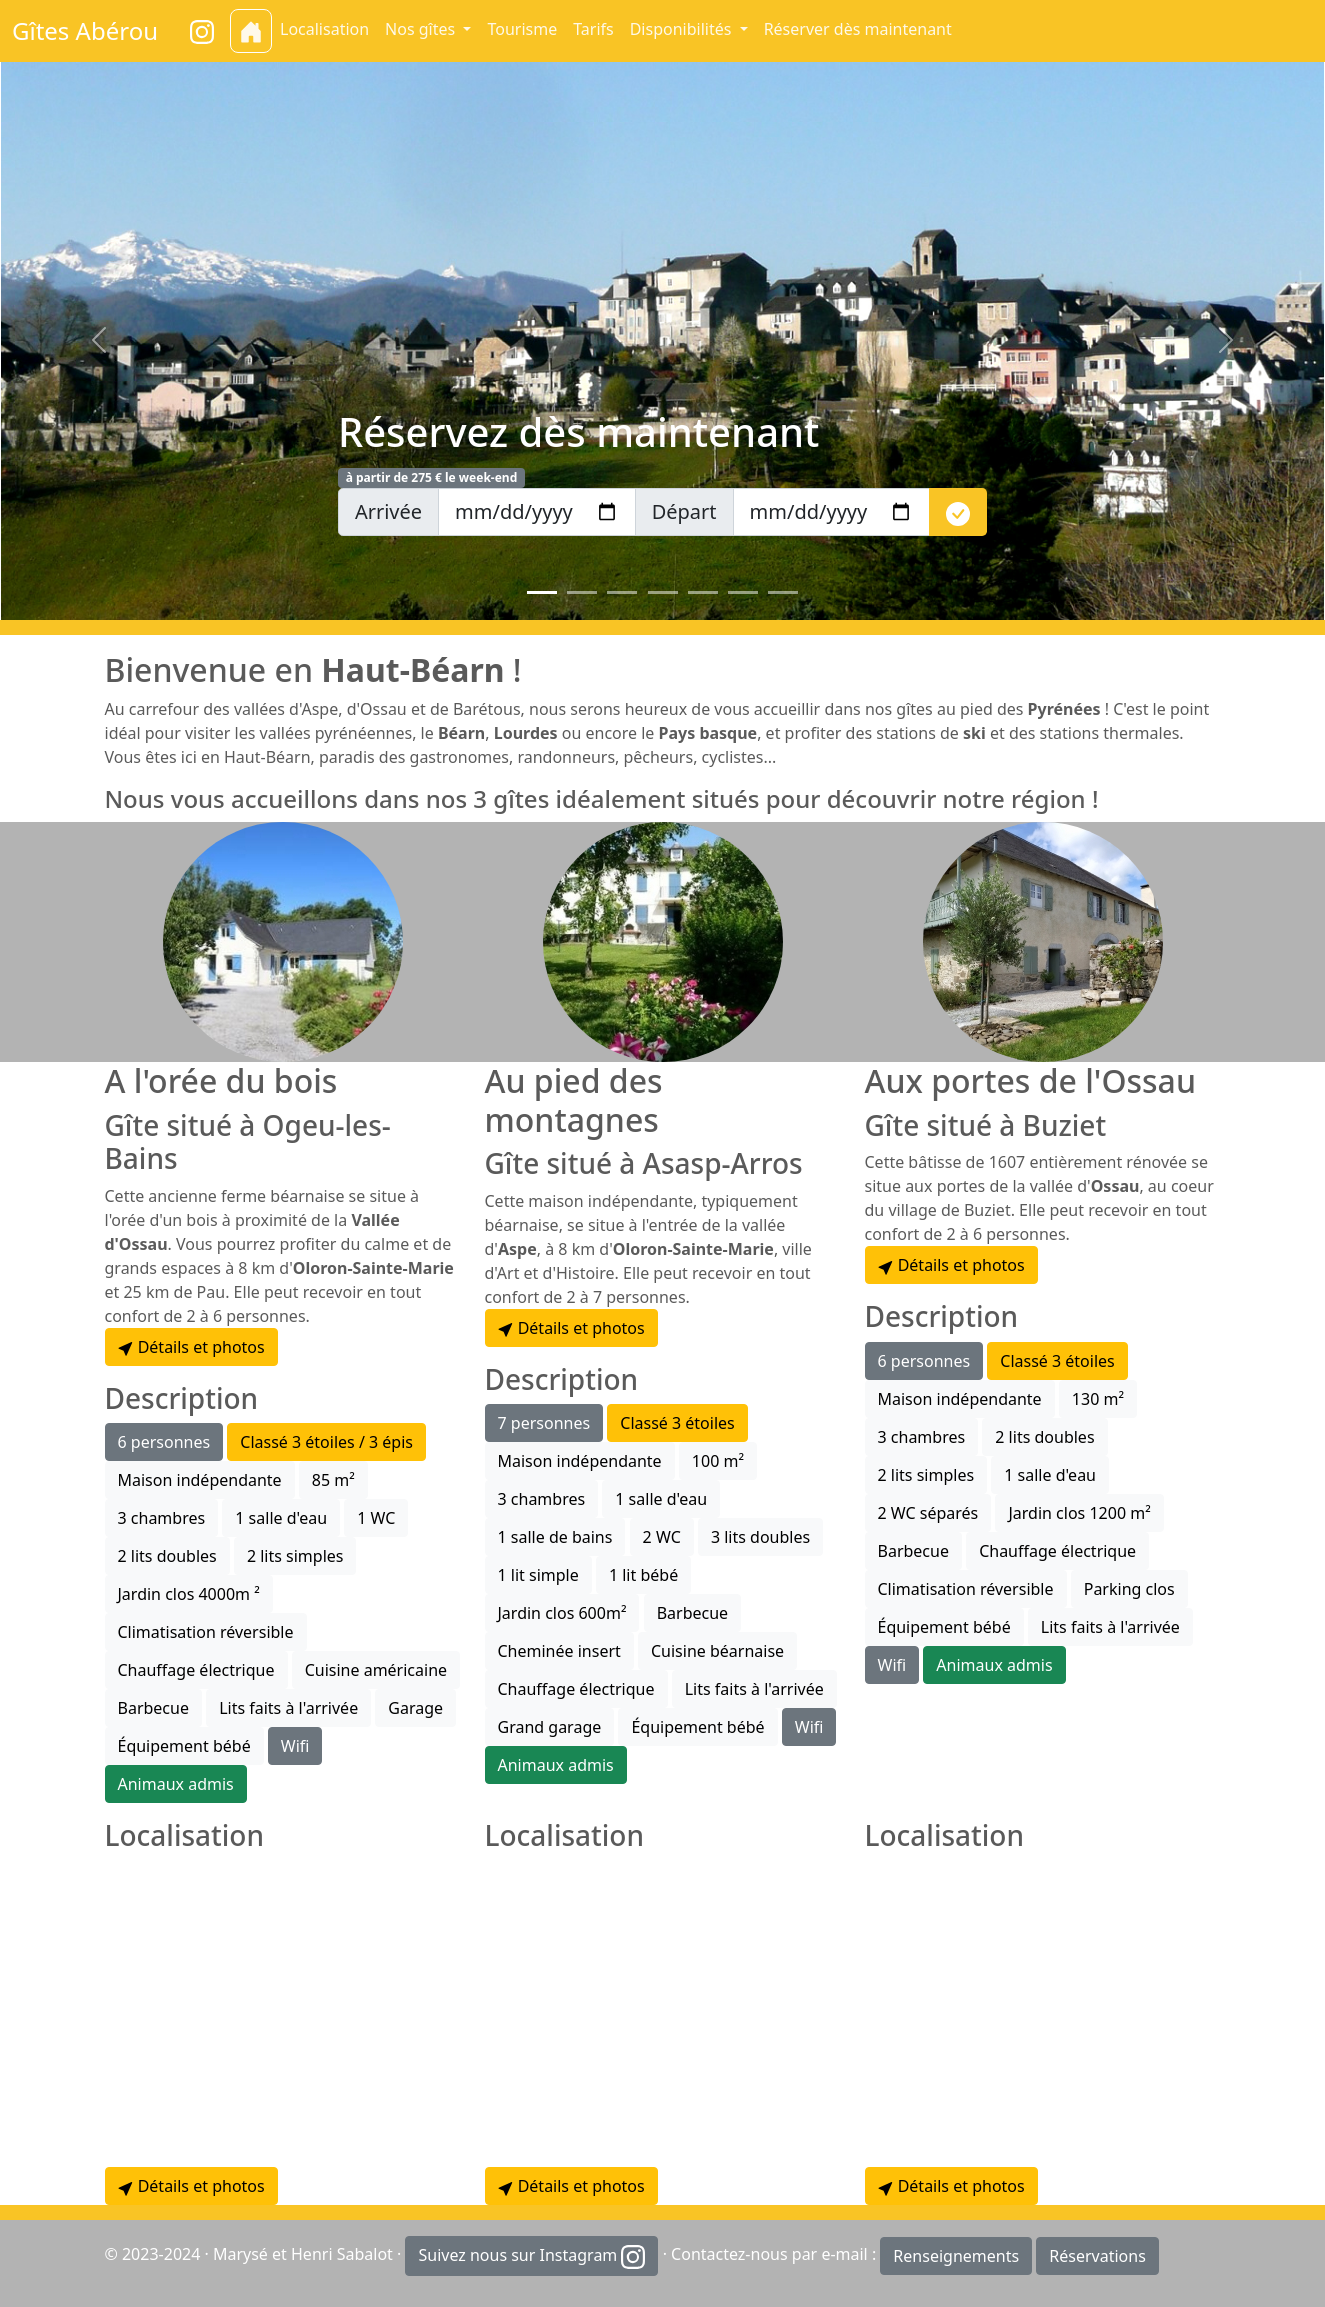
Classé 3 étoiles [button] (677, 1423)
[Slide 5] (703, 592)
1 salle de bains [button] (555, 1537)
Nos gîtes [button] (422, 29)
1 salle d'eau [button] (281, 1518)
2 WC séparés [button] (928, 1513)
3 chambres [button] (162, 1518)
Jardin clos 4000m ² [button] (189, 1594)
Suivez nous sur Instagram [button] (531, 2256)
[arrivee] (537, 512)
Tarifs (593, 29)
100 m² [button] (718, 1461)
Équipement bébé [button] (184, 1746)
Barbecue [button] (153, 1708)
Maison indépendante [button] (200, 1480)
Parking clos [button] (1129, 1589)
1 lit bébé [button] (643, 1575)
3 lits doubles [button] (760, 1537)
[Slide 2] (582, 592)
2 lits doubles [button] (167, 1556)
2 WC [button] (662, 1537)
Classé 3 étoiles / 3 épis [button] (326, 1442)
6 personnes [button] (164, 1442)
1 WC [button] (376, 1518)
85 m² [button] (333, 1480)
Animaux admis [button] (176, 1784)
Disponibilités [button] (683, 29)
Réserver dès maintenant (858, 29)
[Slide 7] (783, 592)
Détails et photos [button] (191, 1347)
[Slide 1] (542, 592)
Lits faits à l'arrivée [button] (288, 1708)
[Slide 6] (743, 592)
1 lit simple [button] (538, 1575)
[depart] (832, 512)
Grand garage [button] (550, 1727)
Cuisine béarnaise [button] (717, 1651)
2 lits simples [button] (295, 1556)
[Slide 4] (663, 592)
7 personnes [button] (544, 1423)
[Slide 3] (622, 592)
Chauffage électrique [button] (196, 1670)
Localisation (324, 29)
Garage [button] (415, 1708)
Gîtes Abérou (85, 30)
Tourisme (522, 29)
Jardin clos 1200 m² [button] (1079, 1513)
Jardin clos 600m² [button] (562, 1613)
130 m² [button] (1098, 1399)
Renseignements (956, 2256)
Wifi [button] (295, 1746)
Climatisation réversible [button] (206, 1632)
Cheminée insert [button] (559, 1651)
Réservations (1097, 2256)
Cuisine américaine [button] (376, 1670)
